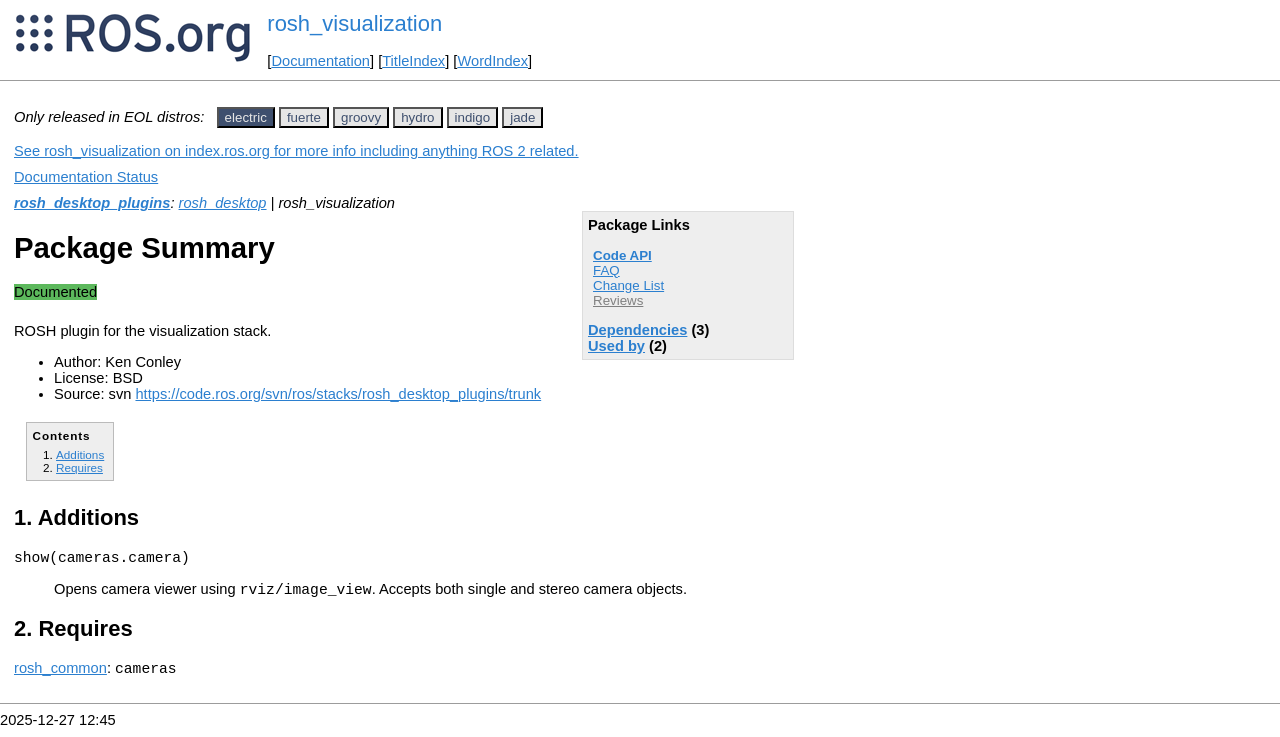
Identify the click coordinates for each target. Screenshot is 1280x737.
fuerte (304, 117)
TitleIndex (413, 61)
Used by (616, 346)
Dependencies (637, 330)
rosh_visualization (354, 23)
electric (246, 117)
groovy (361, 117)
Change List (628, 285)
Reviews (618, 300)
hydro (417, 117)
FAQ (606, 270)
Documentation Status (86, 177)
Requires (79, 467)
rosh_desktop (223, 203)
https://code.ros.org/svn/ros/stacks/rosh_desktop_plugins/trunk (338, 394)
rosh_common (60, 677)
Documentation (320, 61)
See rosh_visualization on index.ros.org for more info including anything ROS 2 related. (296, 151)
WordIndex (492, 61)
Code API (622, 255)
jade (522, 117)
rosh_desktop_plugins (92, 203)
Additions (80, 454)
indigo (473, 117)
